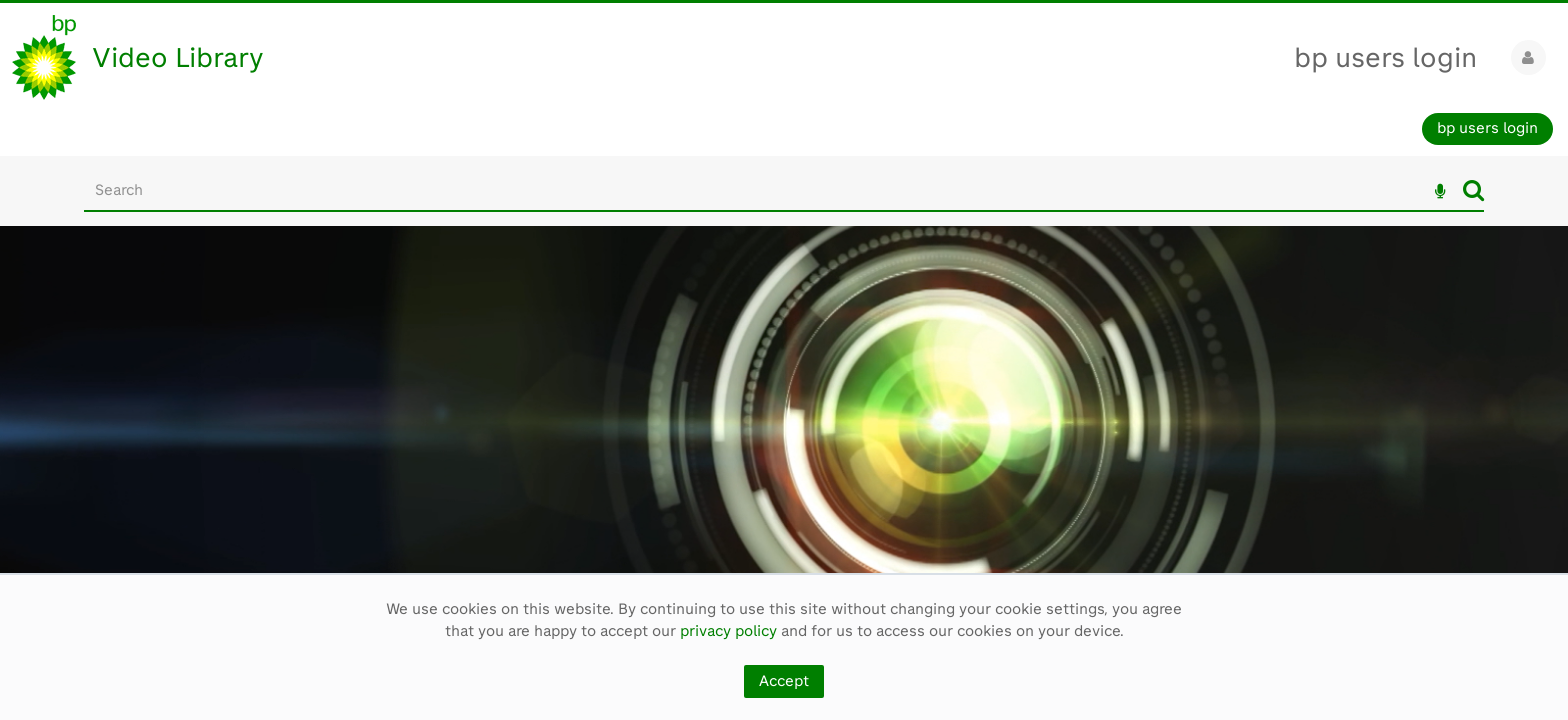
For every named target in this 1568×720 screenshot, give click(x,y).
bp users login (1385, 57)
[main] (784, 422)
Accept (784, 681)
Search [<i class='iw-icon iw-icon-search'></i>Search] (1473, 190)
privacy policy (728, 631)
